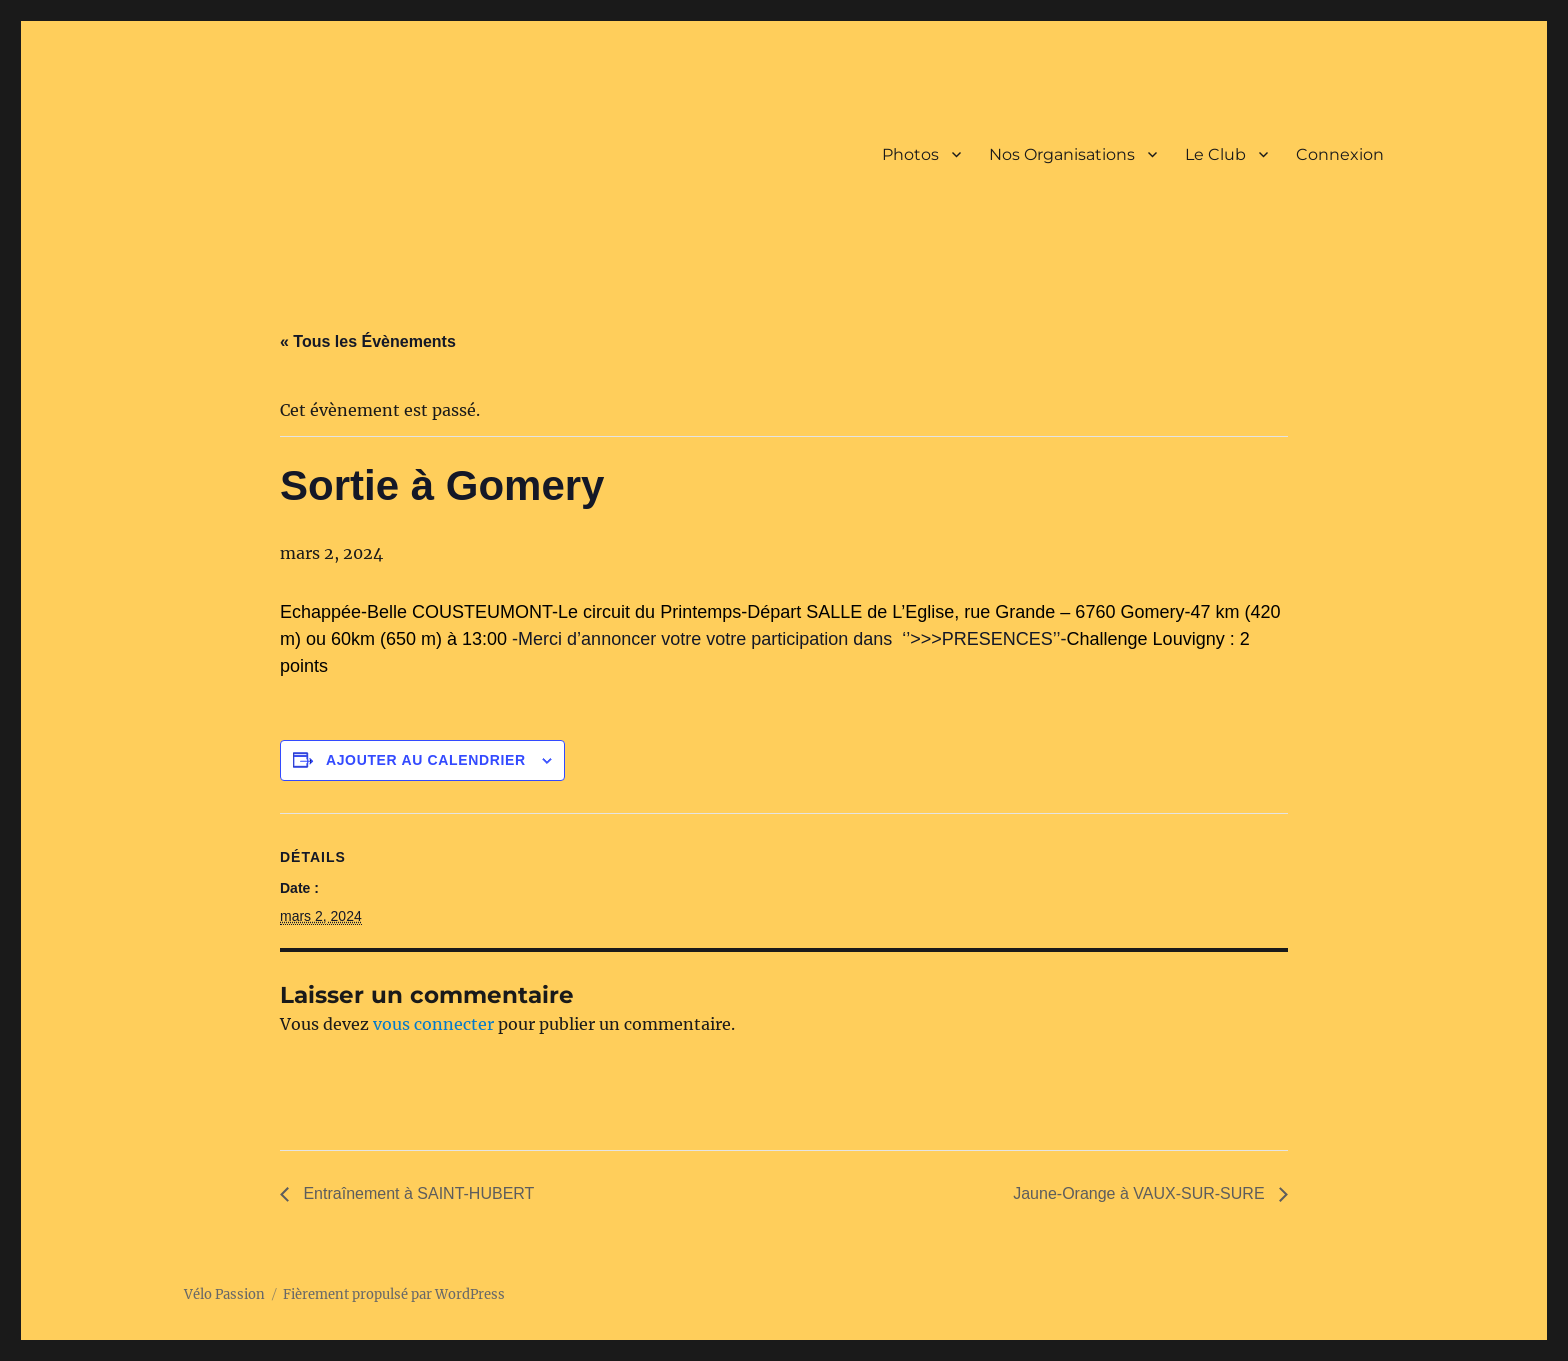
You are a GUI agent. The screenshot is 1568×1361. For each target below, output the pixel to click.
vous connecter (433, 1024)
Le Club (1215, 154)
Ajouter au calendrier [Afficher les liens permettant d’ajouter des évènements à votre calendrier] (426, 760)
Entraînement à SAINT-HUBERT (416, 1193)
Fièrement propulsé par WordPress (394, 1294)
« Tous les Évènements (368, 341)
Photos (910, 154)
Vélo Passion (224, 1294)
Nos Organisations (1062, 154)
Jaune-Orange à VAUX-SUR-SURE (1141, 1193)
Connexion (1340, 154)
